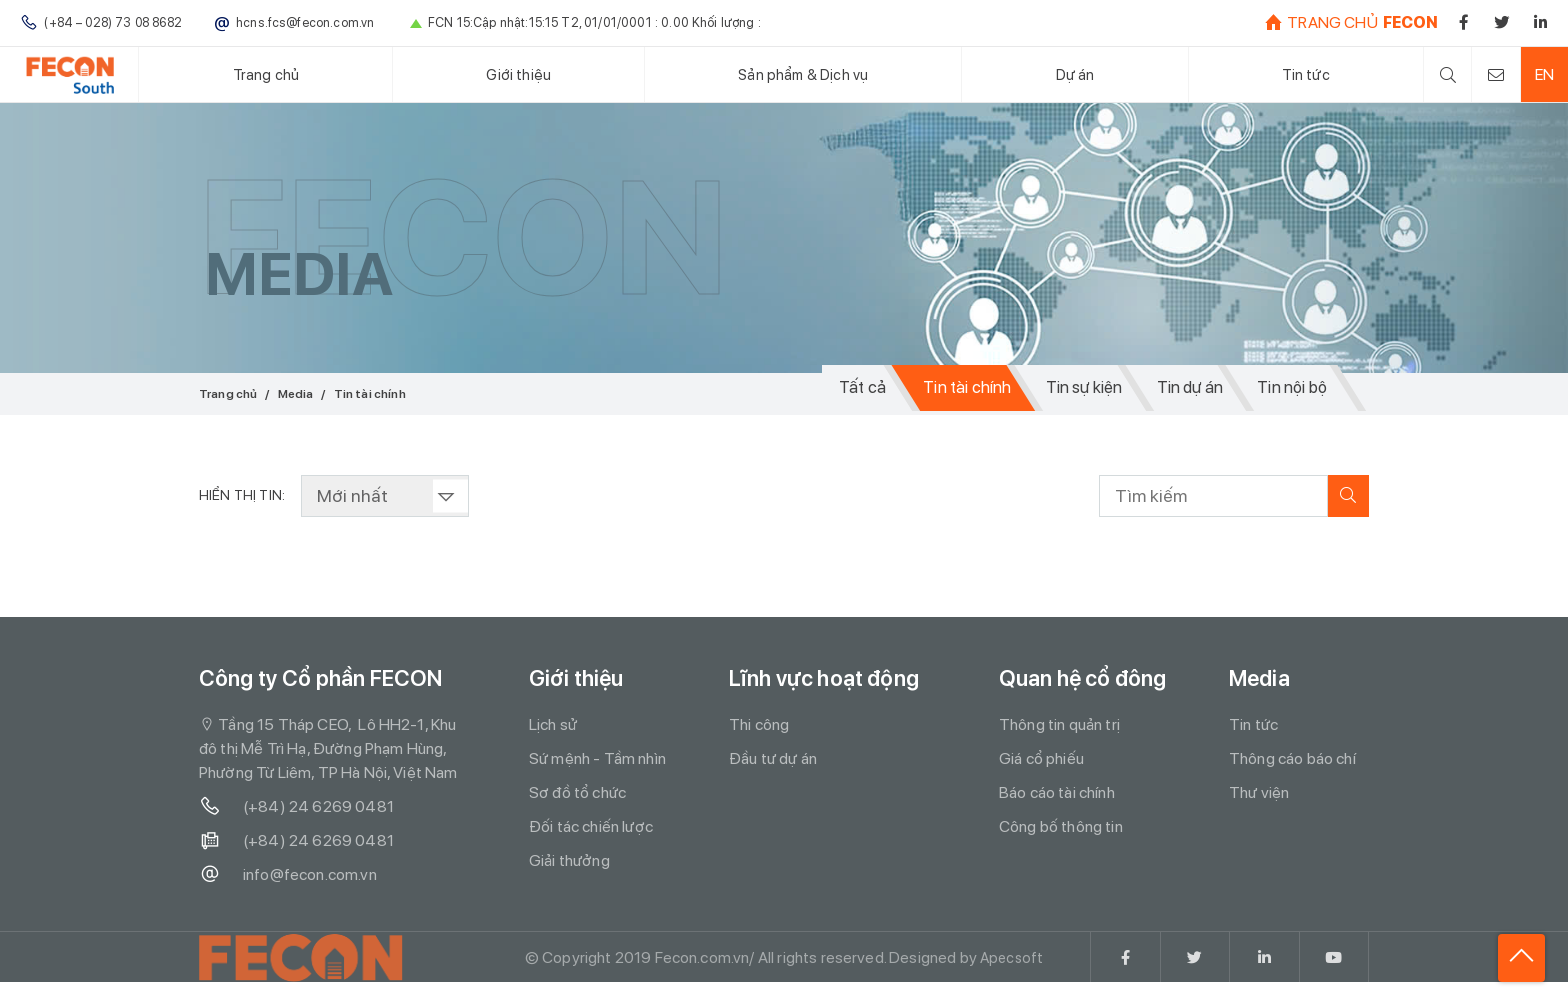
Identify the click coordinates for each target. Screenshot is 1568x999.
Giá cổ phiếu (1041, 758)
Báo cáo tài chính (1057, 792)
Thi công (759, 724)
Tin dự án (1165, 390)
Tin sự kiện (1042, 390)
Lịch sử (553, 724)
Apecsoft (1011, 973)
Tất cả (789, 390)
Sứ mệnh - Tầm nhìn (597, 758)
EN (1539, 74)
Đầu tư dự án (773, 758)
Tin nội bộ (1284, 390)
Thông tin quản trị (1059, 724)
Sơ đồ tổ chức (577, 792)
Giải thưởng (569, 860)
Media (296, 394)
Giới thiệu (509, 75)
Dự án (1054, 75)
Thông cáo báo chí (1292, 758)
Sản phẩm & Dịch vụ (788, 75)
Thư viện (1259, 792)
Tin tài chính (908, 390)
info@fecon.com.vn (288, 875)
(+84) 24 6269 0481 (296, 807)
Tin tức (1279, 75)
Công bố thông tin (1061, 826)
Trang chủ (263, 75)
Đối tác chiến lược (591, 826)
